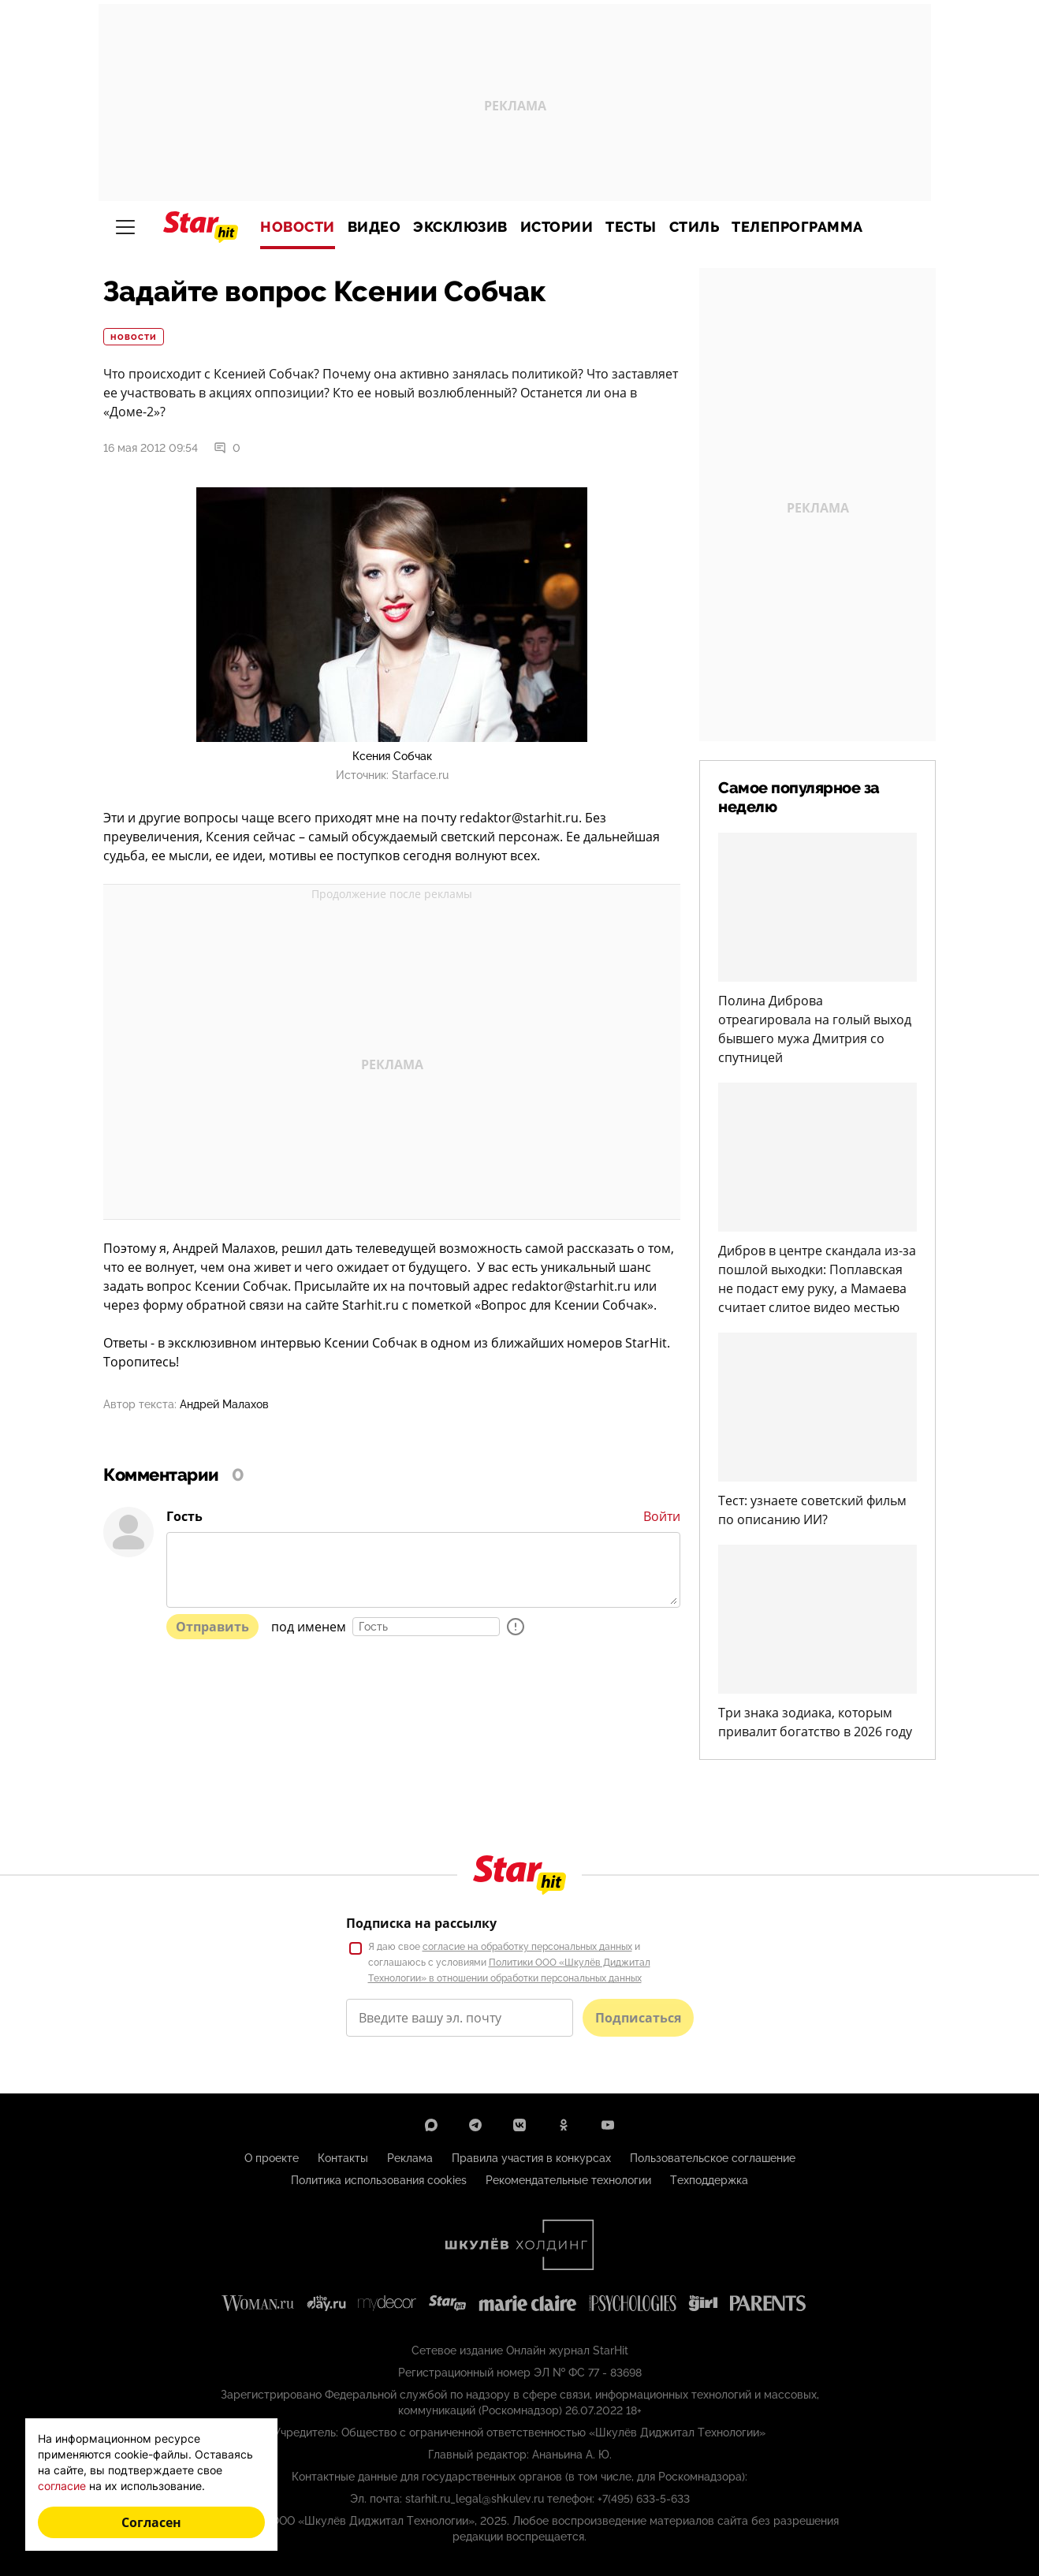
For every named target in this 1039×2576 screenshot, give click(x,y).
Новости (297, 227)
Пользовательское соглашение (712, 2158)
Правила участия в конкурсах (531, 2158)
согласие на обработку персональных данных (527, 1946)
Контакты (343, 2158)
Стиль (694, 227)
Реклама (410, 2158)
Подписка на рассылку (421, 1923)
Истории (557, 227)
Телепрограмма (797, 227)
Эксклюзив (460, 227)
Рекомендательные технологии (568, 2180)
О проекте (271, 2158)
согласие (62, 2485)
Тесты (631, 227)
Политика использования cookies (379, 2180)
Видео (374, 227)
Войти (661, 1516)
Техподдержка (709, 2180)
